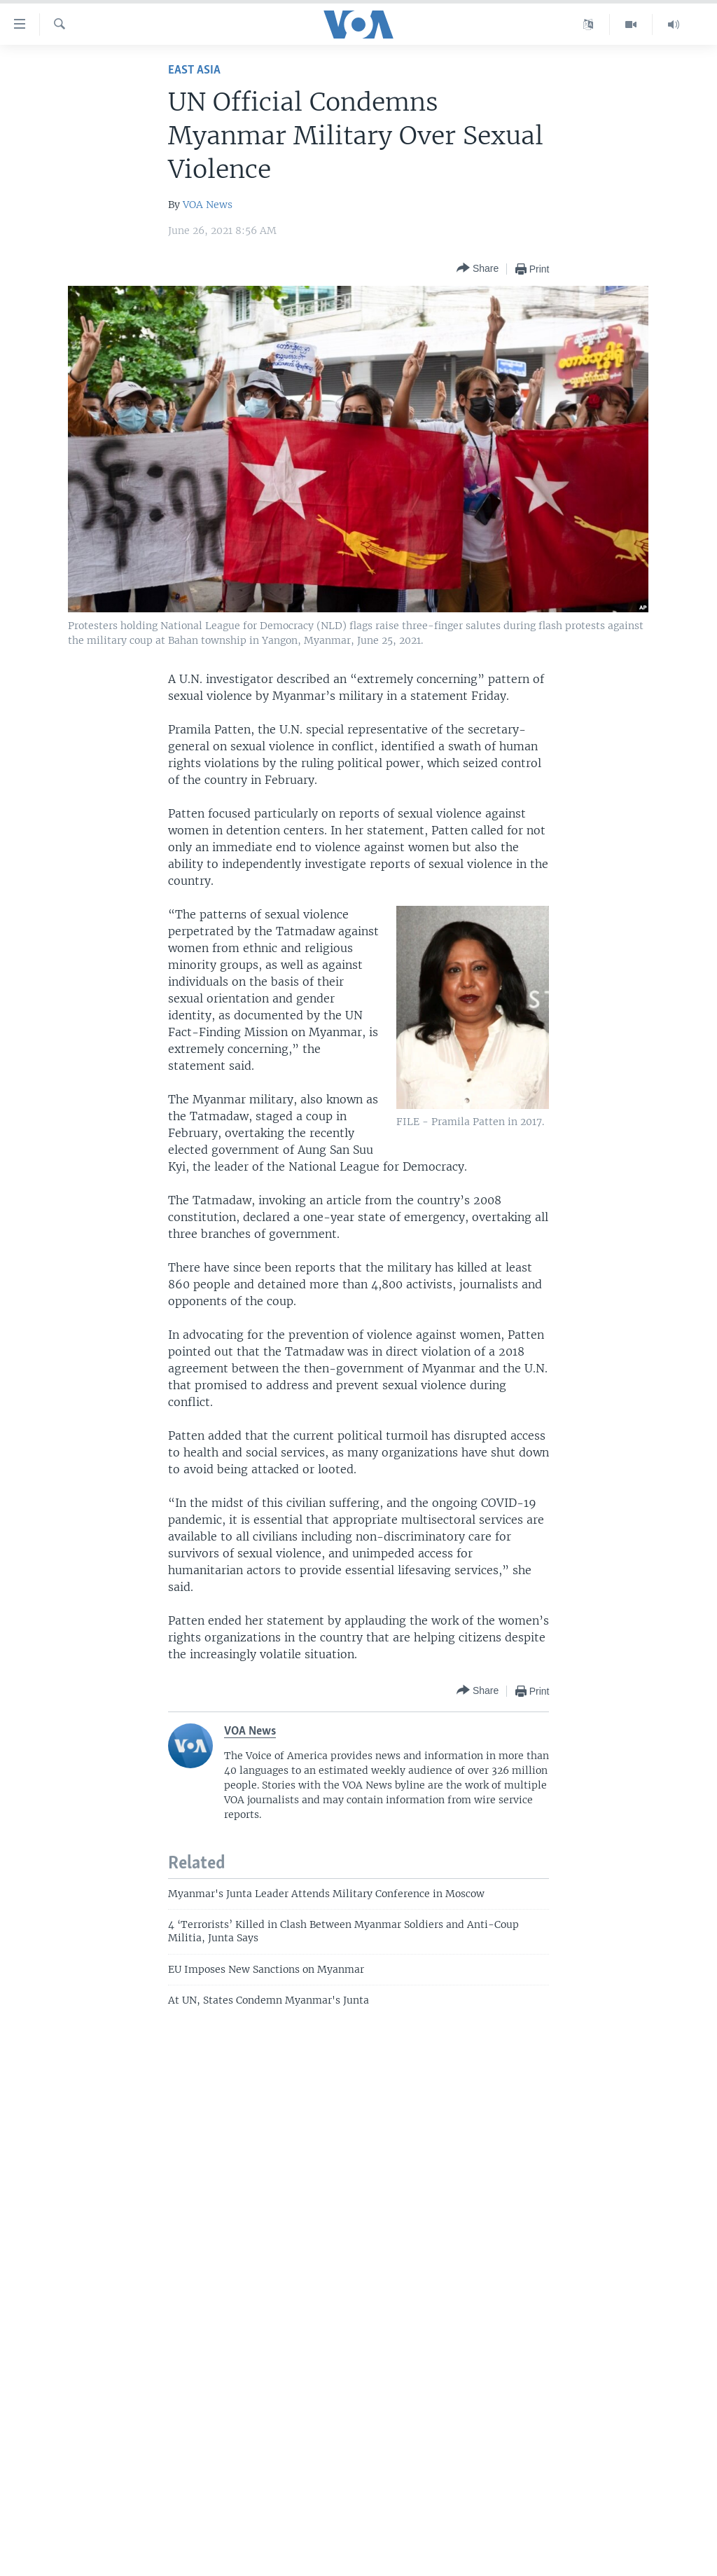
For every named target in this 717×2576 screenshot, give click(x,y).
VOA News (207, 204)
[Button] (478, 269)
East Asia (194, 70)
